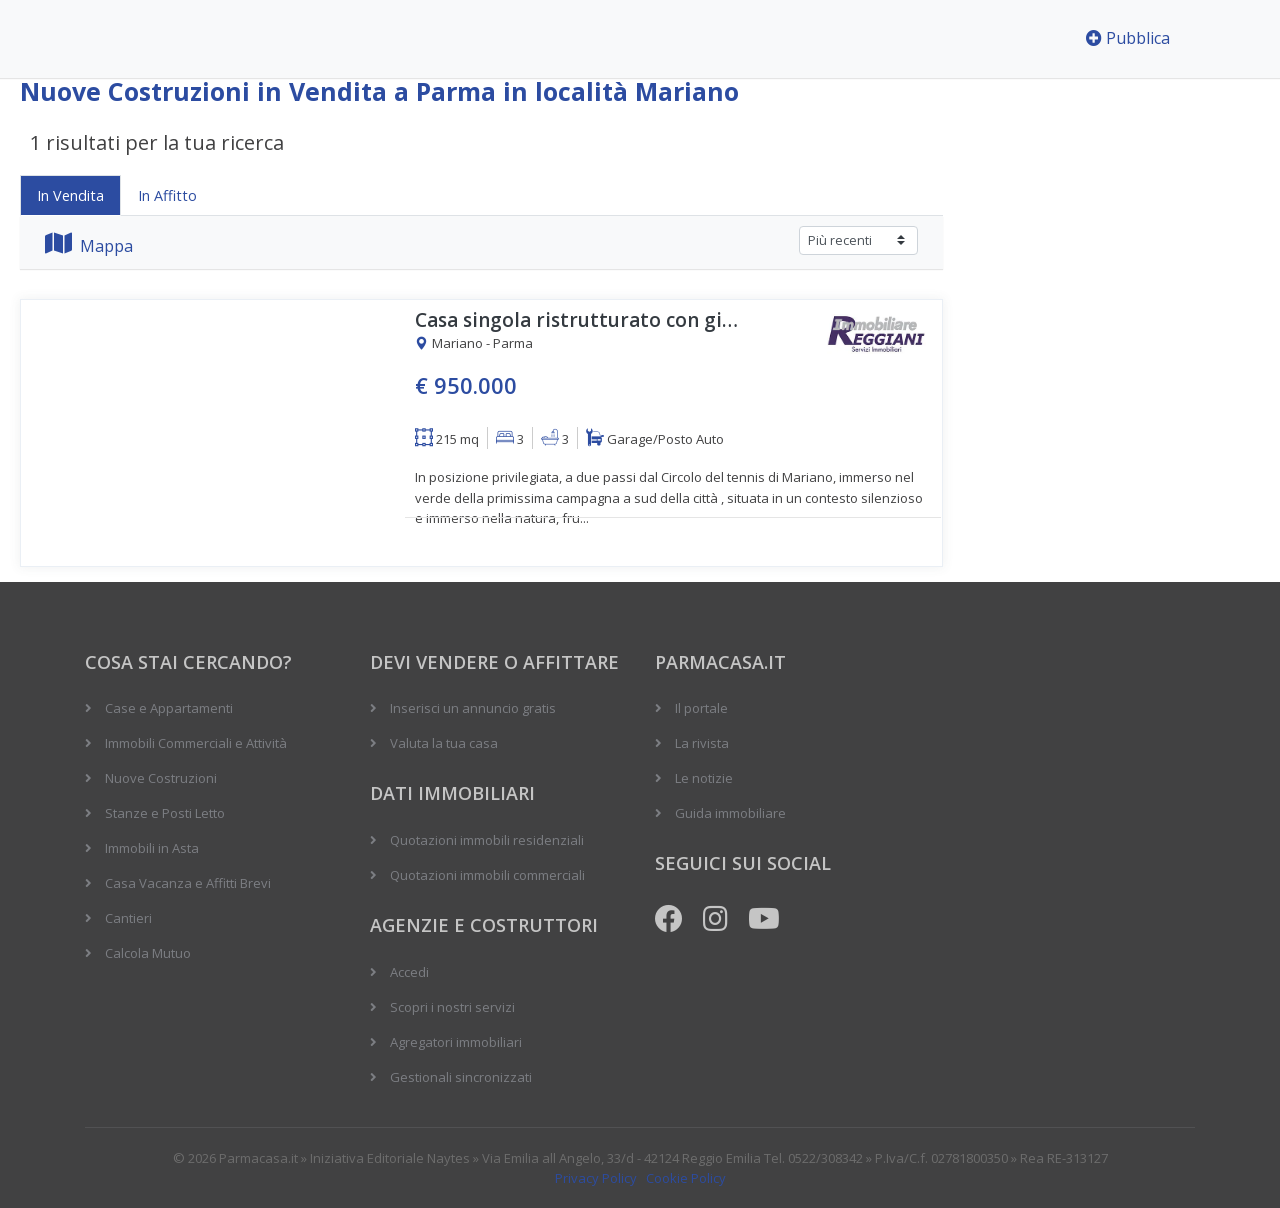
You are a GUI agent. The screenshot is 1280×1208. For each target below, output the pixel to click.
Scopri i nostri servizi (452, 1007)
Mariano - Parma (474, 344)
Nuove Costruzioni (161, 778)
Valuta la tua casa (444, 743)
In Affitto (167, 195)
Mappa (89, 246)
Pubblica (1128, 38)
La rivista (702, 743)
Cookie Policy (686, 1178)
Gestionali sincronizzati (461, 1077)
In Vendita (70, 195)
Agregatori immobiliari (456, 1042)
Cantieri (128, 918)
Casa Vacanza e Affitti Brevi (188, 883)
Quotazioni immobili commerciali (487, 875)
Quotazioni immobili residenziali (487, 840)
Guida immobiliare (730, 813)
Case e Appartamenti (169, 708)
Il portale (701, 708)
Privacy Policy (596, 1178)
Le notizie (704, 778)
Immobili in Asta (152, 848)
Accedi (409, 972)
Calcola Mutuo (148, 953)
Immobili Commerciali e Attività (196, 743)
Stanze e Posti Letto (165, 813)
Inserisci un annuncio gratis (473, 708)
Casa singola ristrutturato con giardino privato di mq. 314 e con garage (580, 320)
